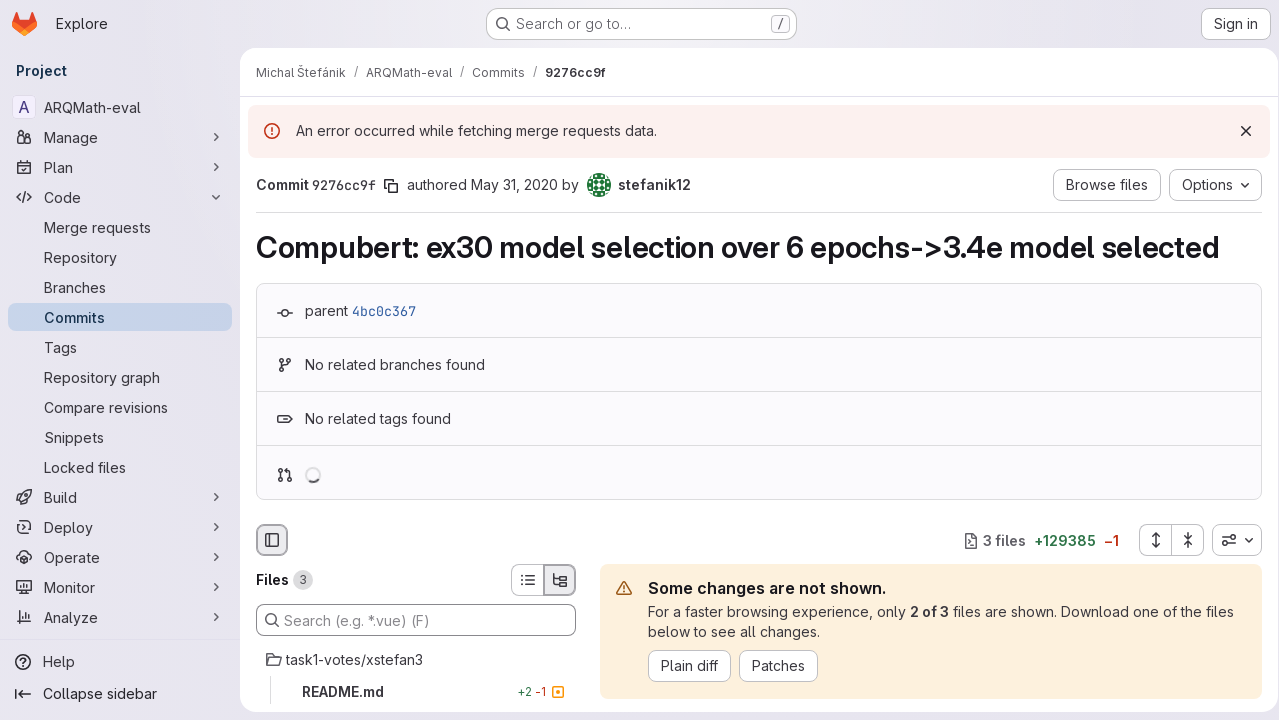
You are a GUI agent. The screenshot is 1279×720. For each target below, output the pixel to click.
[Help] (120, 662)
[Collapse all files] (1181, 540)
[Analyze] (120, 617)
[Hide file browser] (272, 540)
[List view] (527, 580)
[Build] (120, 497)
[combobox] (1230, 540)
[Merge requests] (120, 227)
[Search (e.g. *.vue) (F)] (416, 620)
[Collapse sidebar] (120, 694)
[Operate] (120, 557)
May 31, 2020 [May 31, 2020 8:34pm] (514, 184)
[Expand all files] (1148, 540)
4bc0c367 (384, 311)
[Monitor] (120, 587)
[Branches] (120, 287)
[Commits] (120, 317)
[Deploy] (120, 527)
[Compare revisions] (120, 407)
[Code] (120, 197)
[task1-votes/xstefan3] (416, 660)
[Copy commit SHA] (391, 186)
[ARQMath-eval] (120, 107)
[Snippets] (120, 437)
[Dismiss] (1239, 131)
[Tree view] (560, 580)
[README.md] (416, 692)
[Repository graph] (120, 377)
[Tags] (120, 347)
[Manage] (120, 137)
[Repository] (120, 257)
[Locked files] (120, 467)
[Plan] (120, 167)
